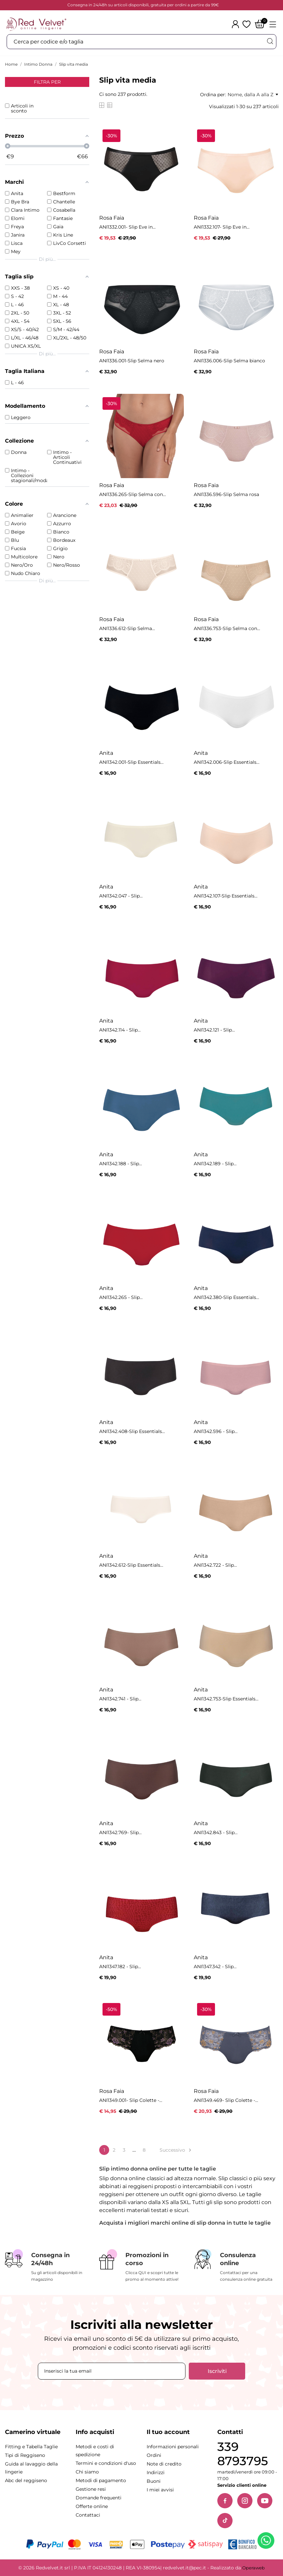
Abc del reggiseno (26, 2480)
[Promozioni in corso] (141, 2266)
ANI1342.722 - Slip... (215, 1565)
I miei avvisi (160, 2490)
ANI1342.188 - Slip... (120, 1164)
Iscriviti (217, 2371)
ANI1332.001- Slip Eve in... (127, 227)
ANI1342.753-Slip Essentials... (226, 1699)
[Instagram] (244, 2500)
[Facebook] (225, 2500)
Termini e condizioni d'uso (106, 2463)
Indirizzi (156, 2472)
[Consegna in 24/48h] (47, 2266)
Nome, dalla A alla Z (253, 95)
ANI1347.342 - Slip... (215, 1966)
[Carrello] (260, 24)
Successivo (176, 2150)
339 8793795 (242, 2454)
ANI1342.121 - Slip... (214, 1030)
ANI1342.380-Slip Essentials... (226, 1297)
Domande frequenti (98, 2498)
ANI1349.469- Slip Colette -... (226, 2100)
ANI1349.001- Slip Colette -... (130, 2100)
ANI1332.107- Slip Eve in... (221, 227)
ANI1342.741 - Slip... (120, 1699)
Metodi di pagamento (101, 2480)
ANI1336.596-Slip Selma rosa (226, 494)
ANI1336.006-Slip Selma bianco (229, 361)
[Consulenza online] (236, 2266)
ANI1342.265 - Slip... (121, 1297)
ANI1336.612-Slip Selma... (127, 628)
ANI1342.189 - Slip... (215, 1164)
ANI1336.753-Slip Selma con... (227, 628)
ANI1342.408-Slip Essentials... (132, 1431)
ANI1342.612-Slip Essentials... (131, 1565)
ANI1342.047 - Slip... (121, 896)
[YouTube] (264, 2500)
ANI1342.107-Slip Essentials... (225, 896)
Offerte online (92, 2506)
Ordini (154, 2455)
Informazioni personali (173, 2447)
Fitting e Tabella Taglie (31, 2447)
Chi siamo (87, 2472)
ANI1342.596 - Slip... (216, 1431)
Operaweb (253, 2567)
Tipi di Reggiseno (25, 2455)
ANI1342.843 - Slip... (216, 1832)
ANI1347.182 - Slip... (120, 1966)
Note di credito (164, 2464)
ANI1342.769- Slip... (120, 1832)
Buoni (154, 2481)
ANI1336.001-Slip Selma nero (131, 361)
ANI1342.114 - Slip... (120, 1030)
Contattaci (88, 2515)
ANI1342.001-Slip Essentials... (131, 762)
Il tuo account (168, 2432)
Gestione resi (91, 2489)
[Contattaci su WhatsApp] (267, 2541)
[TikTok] (225, 2520)
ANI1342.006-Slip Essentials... (226, 762)
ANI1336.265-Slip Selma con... (132, 494)
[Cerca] (269, 41)
